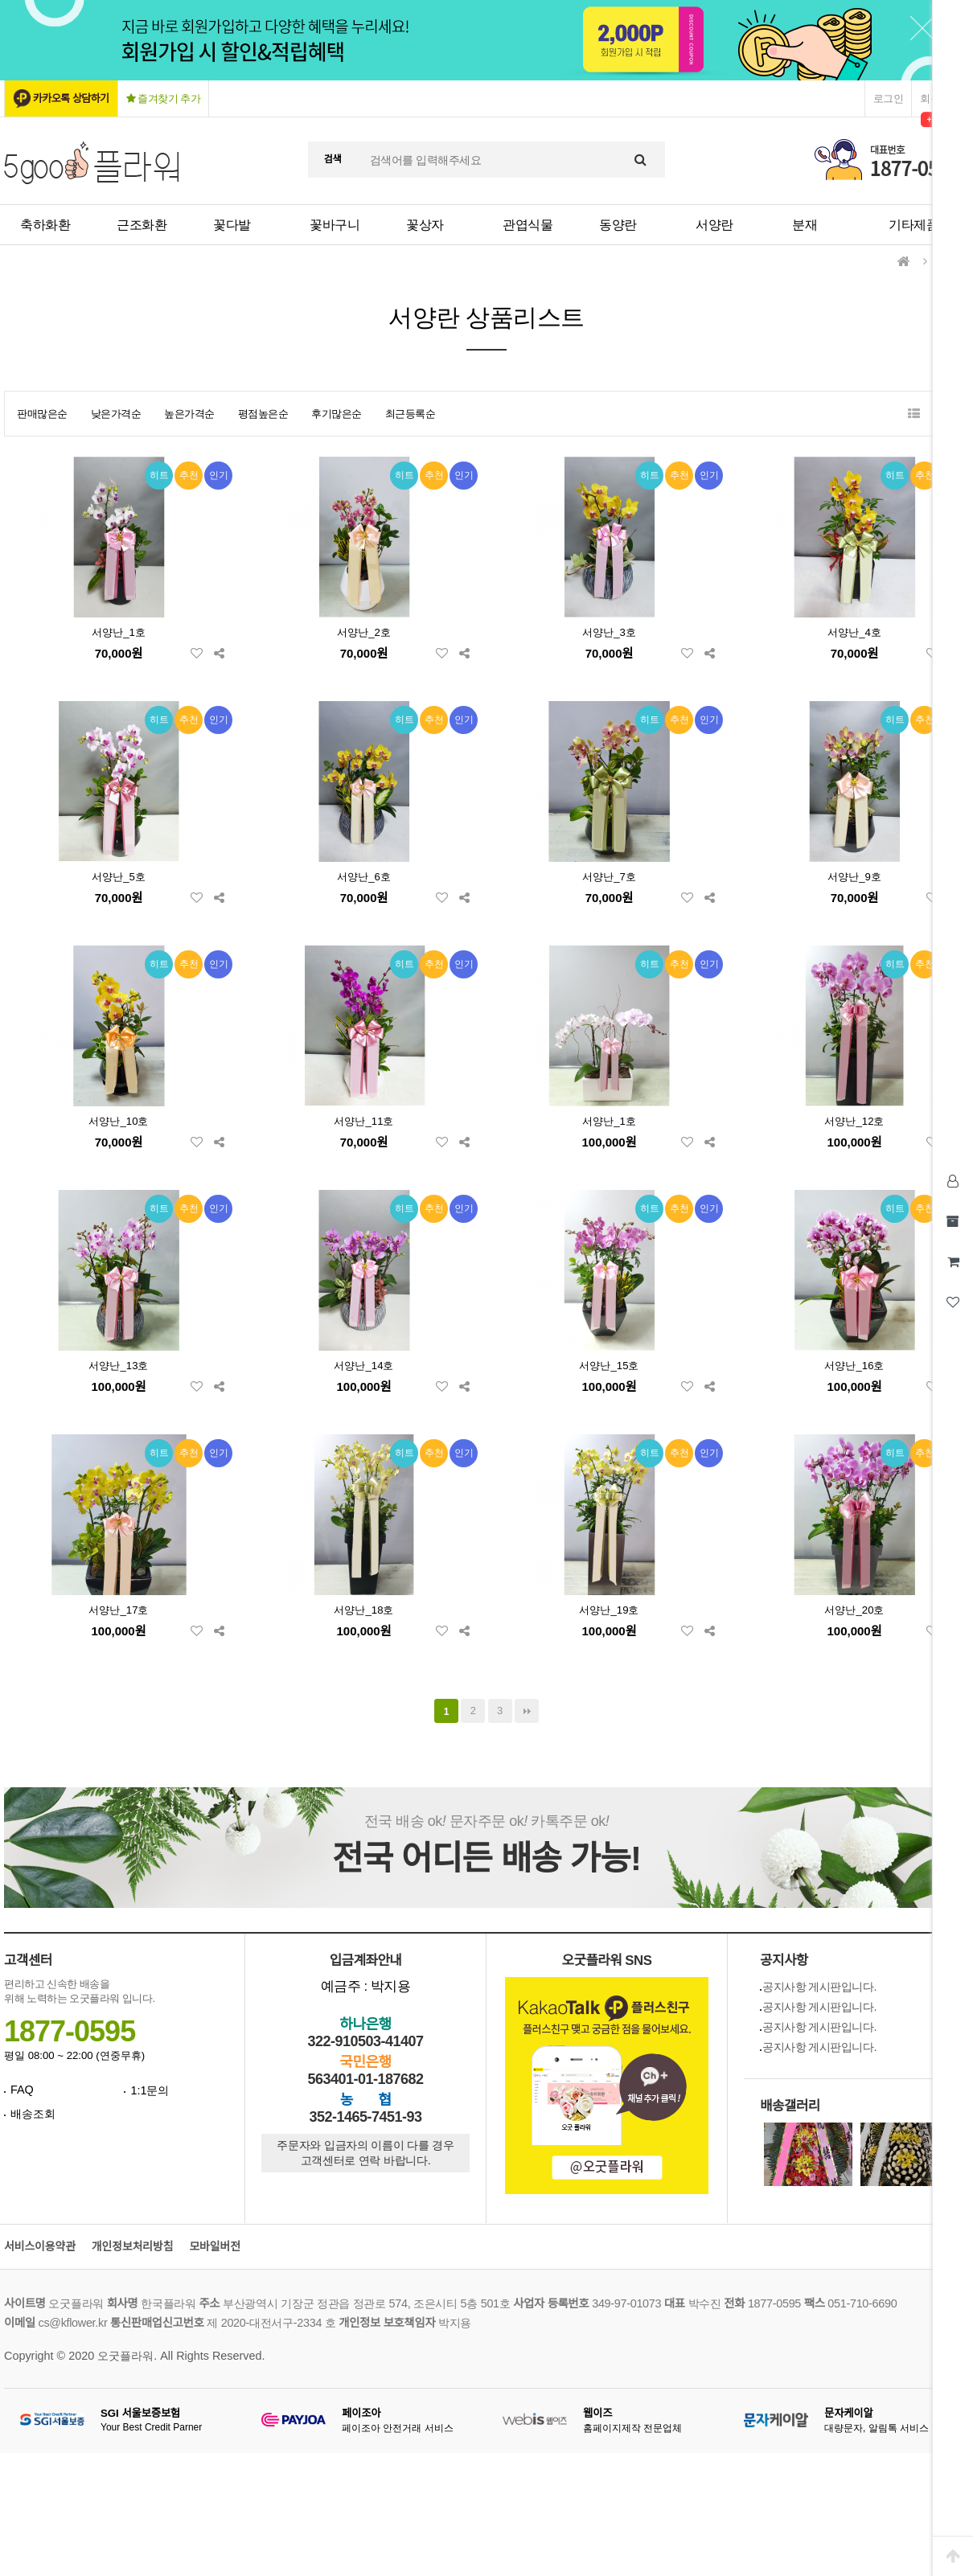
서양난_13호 (118, 1366)
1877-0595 (69, 2031)
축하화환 (45, 225)
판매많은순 (42, 414)
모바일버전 (214, 2247)
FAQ (22, 2089)
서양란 (714, 225)
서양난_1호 (119, 632)
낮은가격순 (116, 414)
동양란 (618, 225)
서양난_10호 (118, 1121)
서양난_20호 (854, 1610)
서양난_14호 (363, 1366)
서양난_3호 (609, 632)
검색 (333, 159)
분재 (804, 225)
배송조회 (32, 2113)
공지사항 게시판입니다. (819, 1986)
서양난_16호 (854, 1366)
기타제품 (913, 225)
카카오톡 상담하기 (71, 98)
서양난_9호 (854, 877)
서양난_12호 (854, 1121)
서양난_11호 (363, 1121)
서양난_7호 (609, 877)
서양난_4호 (854, 632)
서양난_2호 (364, 632)
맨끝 (527, 1711)
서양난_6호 (364, 877)
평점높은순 (263, 414)
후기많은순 (336, 414)
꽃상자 (425, 225)
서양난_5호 (119, 877)
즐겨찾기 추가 (163, 98)
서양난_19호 (608, 1610)
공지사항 (784, 1960)
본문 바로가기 (0, 0)
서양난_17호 (118, 1610)
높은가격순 (189, 414)
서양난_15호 (608, 1366)
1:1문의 (149, 2090)
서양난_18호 (363, 1610)
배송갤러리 (790, 2106)
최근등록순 (410, 414)
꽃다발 (232, 225)
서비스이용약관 (40, 2247)
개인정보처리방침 (133, 2247)
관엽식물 (527, 225)
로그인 (888, 98)
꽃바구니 (334, 225)
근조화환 (141, 225)
